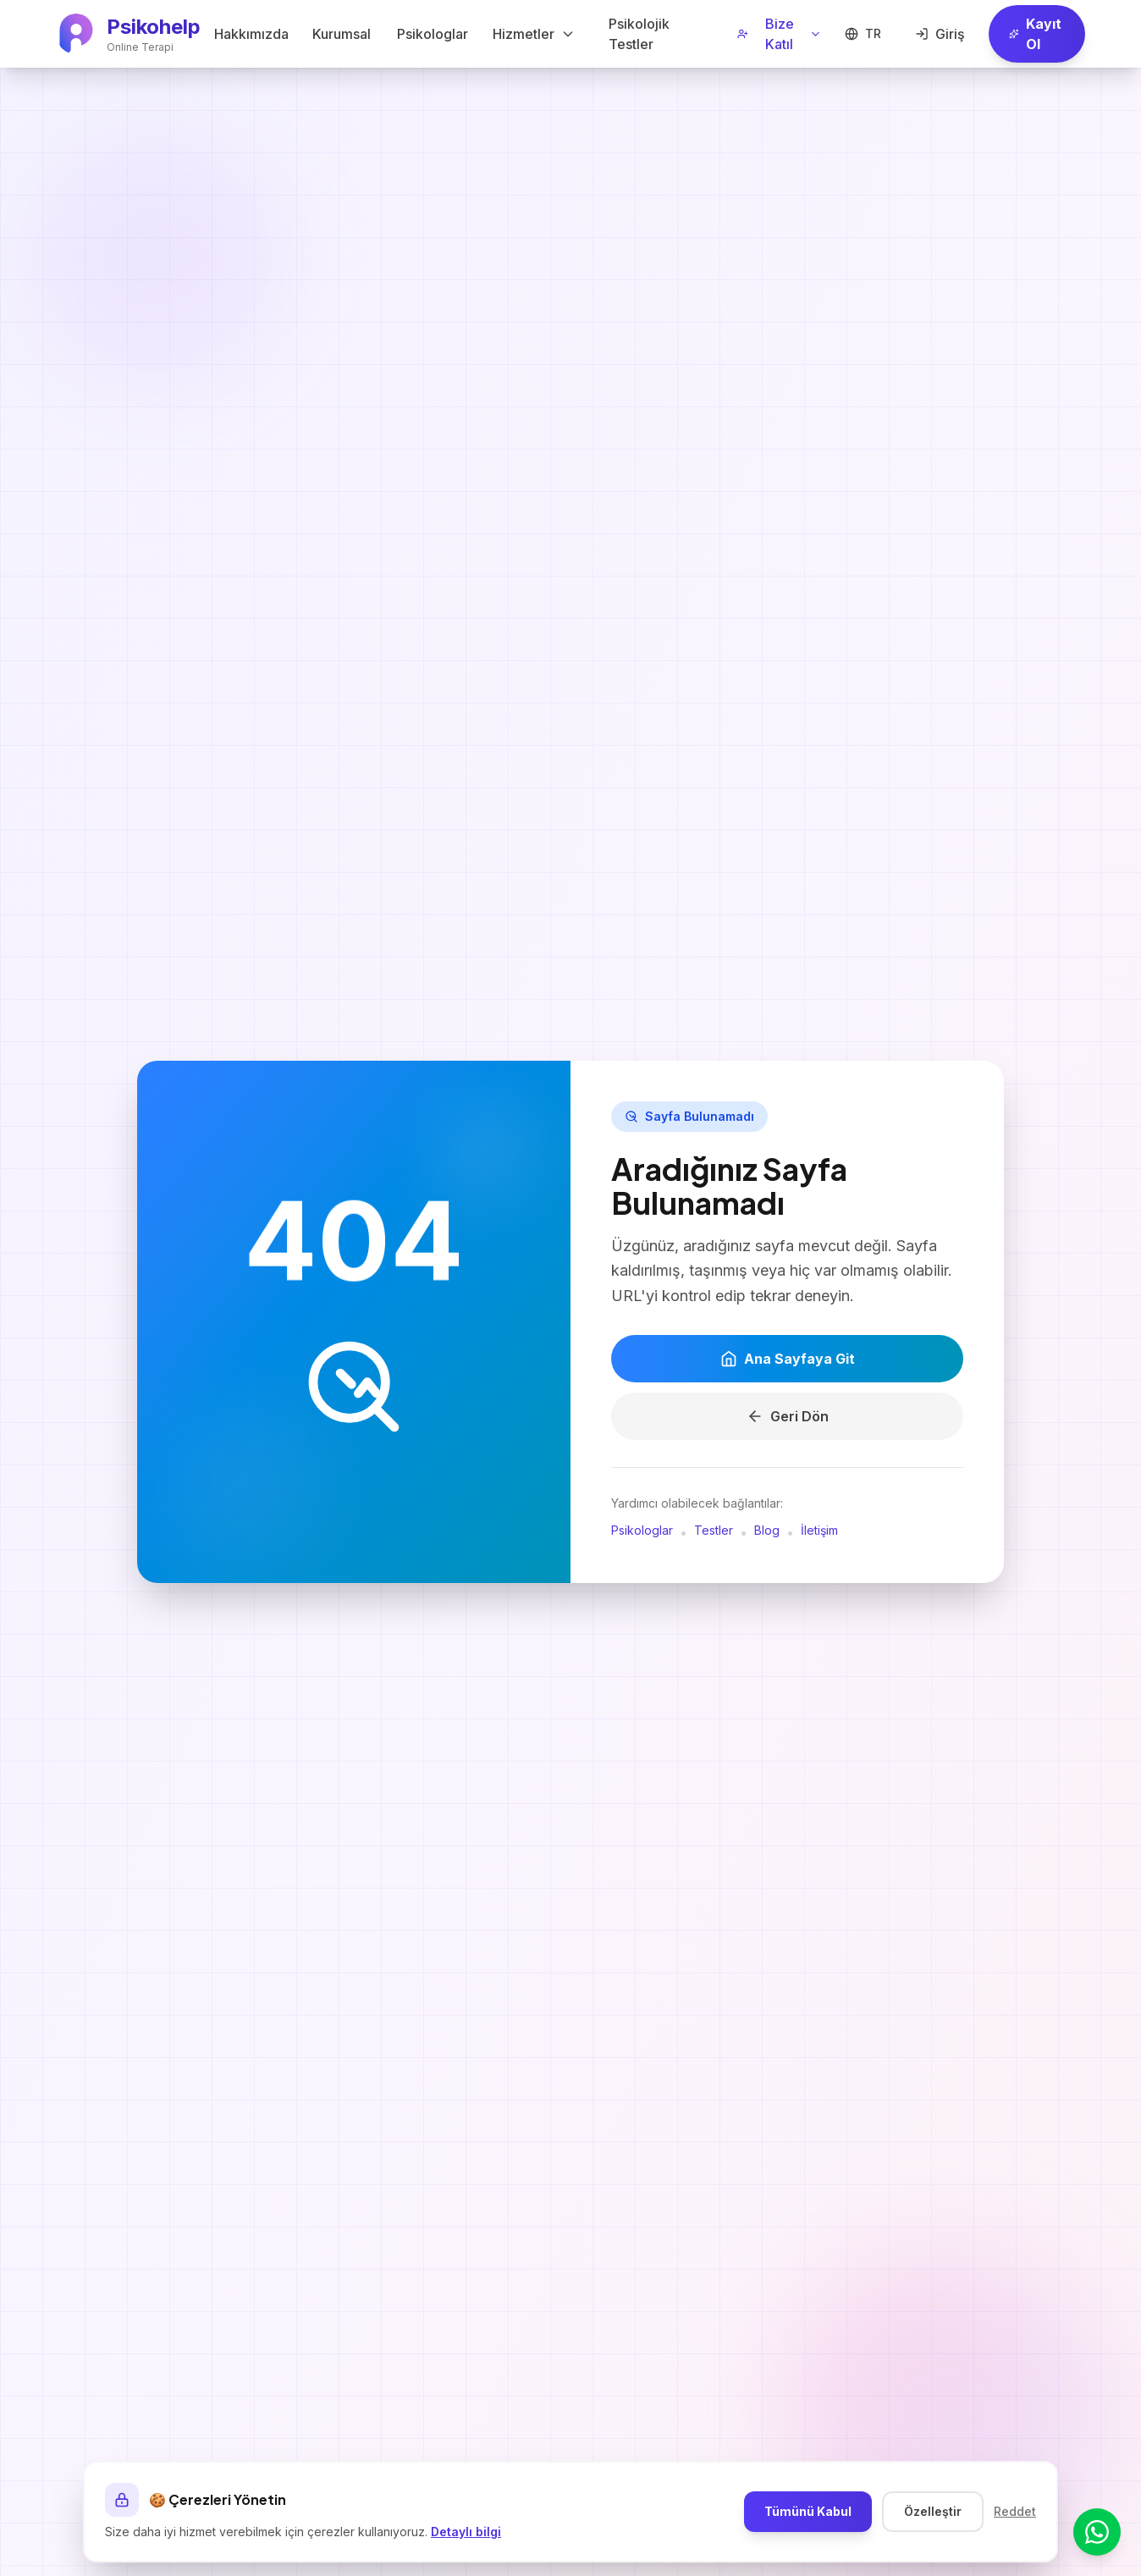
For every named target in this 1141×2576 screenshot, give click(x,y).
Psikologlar (642, 1532)
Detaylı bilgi (466, 2531)
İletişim (819, 1532)
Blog (767, 1532)
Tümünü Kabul (808, 2511)
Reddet (1015, 2511)
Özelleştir (933, 2511)
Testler (713, 1532)
